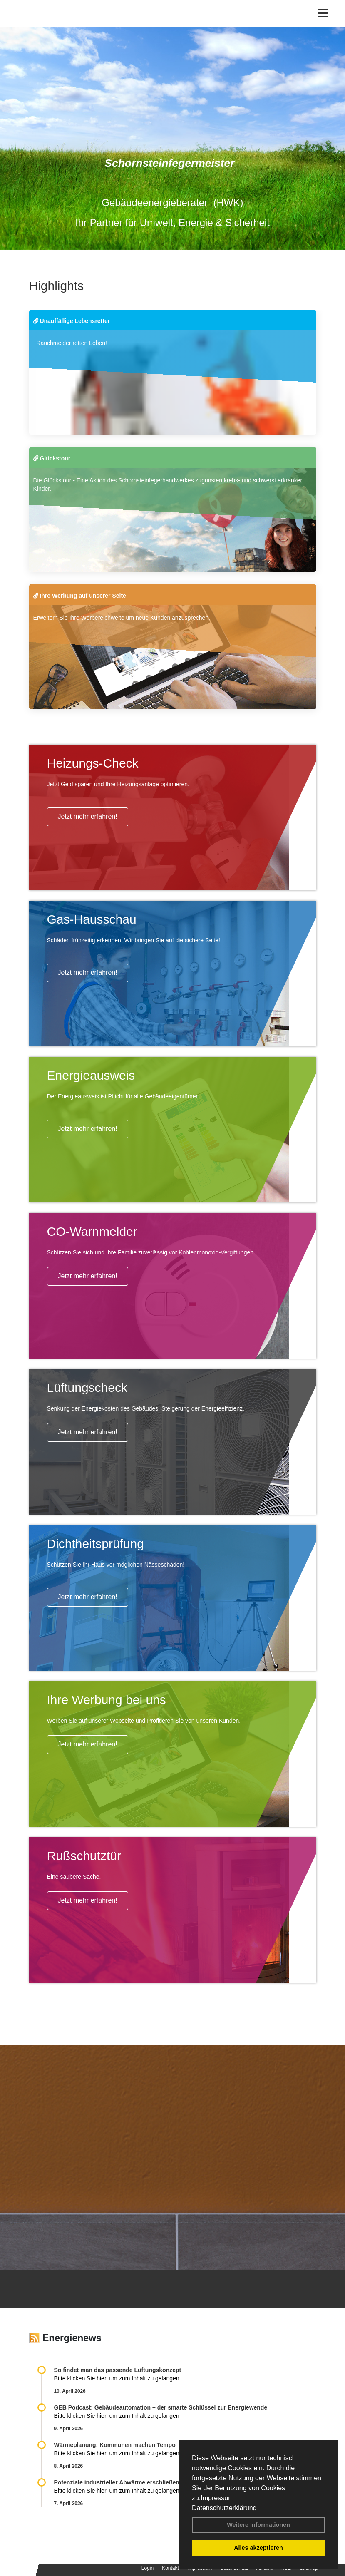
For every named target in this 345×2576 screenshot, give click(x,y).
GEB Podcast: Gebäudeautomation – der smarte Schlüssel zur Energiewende (161, 2407)
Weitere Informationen (258, 2524)
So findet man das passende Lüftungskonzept (117, 2370)
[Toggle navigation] (323, 13)
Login (147, 2568)
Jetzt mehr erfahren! (87, 816)
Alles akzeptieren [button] (258, 2547)
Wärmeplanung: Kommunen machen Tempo (115, 2445)
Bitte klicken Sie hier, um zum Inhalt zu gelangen (116, 2378)
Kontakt (170, 2568)
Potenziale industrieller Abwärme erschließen (116, 2482)
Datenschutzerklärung (224, 2507)
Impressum (217, 2497)
